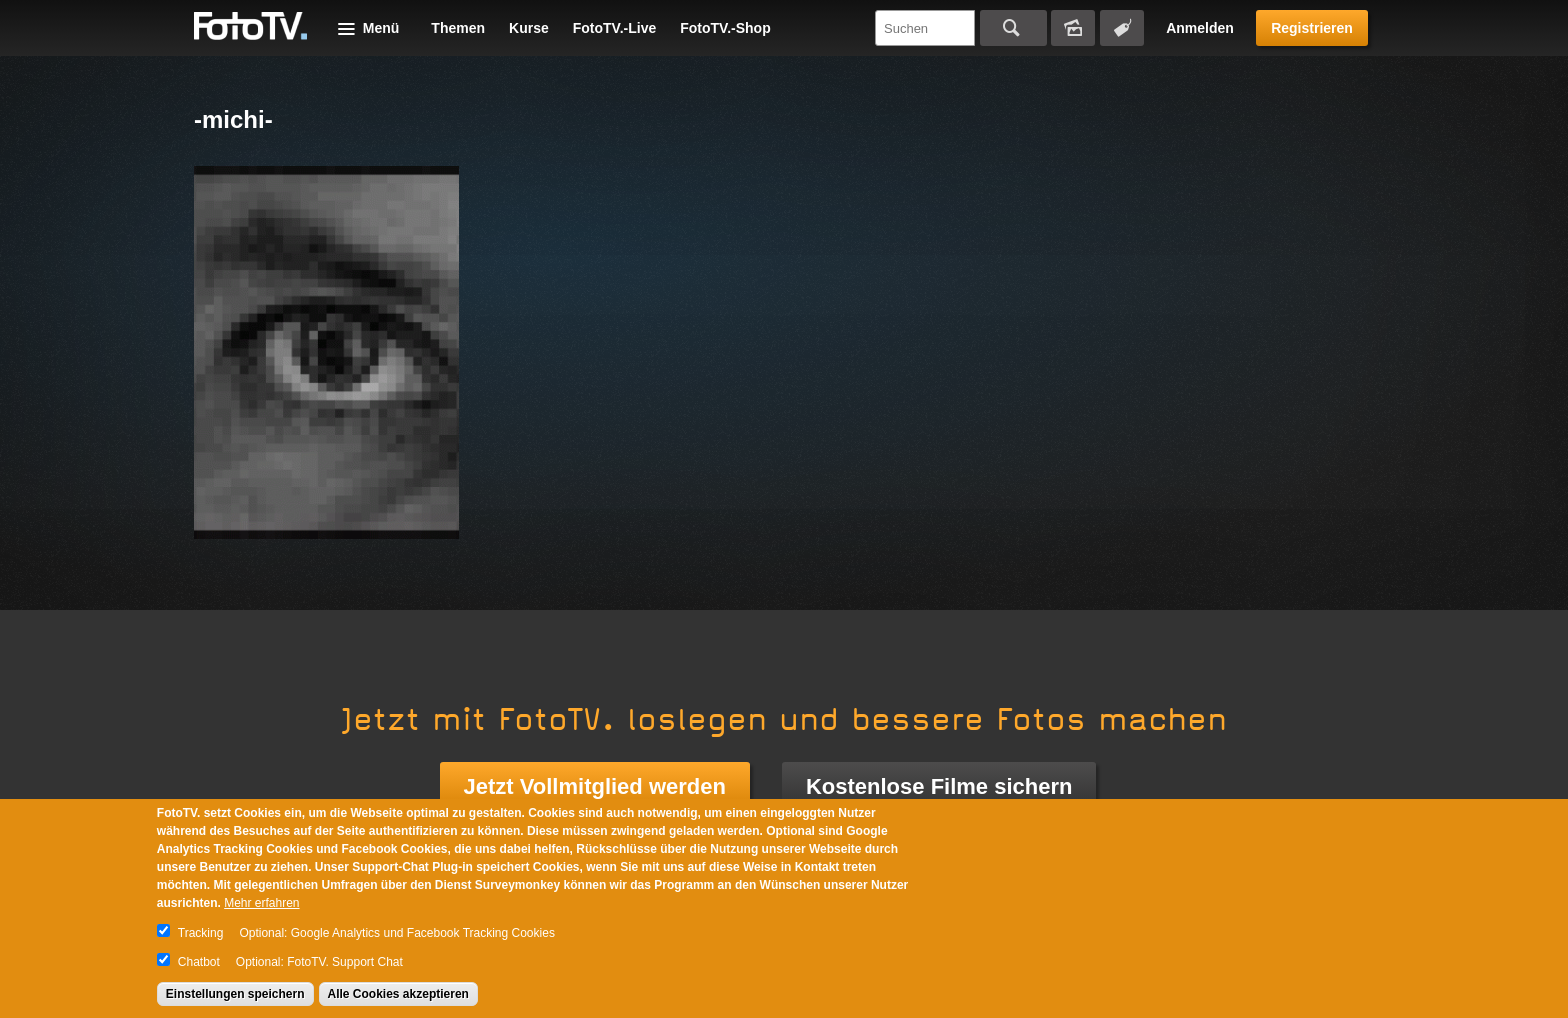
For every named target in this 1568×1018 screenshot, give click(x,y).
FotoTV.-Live (615, 28)
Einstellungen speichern (235, 994)
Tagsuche (1122, 28)
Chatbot (199, 962)
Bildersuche (1073, 28)
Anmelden (1200, 28)
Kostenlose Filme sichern (939, 786)
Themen (458, 28)
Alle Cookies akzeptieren (398, 994)
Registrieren (1312, 28)
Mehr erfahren (261, 903)
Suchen (1013, 28)
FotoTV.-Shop (725, 28)
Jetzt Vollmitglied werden (595, 786)
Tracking (201, 933)
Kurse (529, 28)
